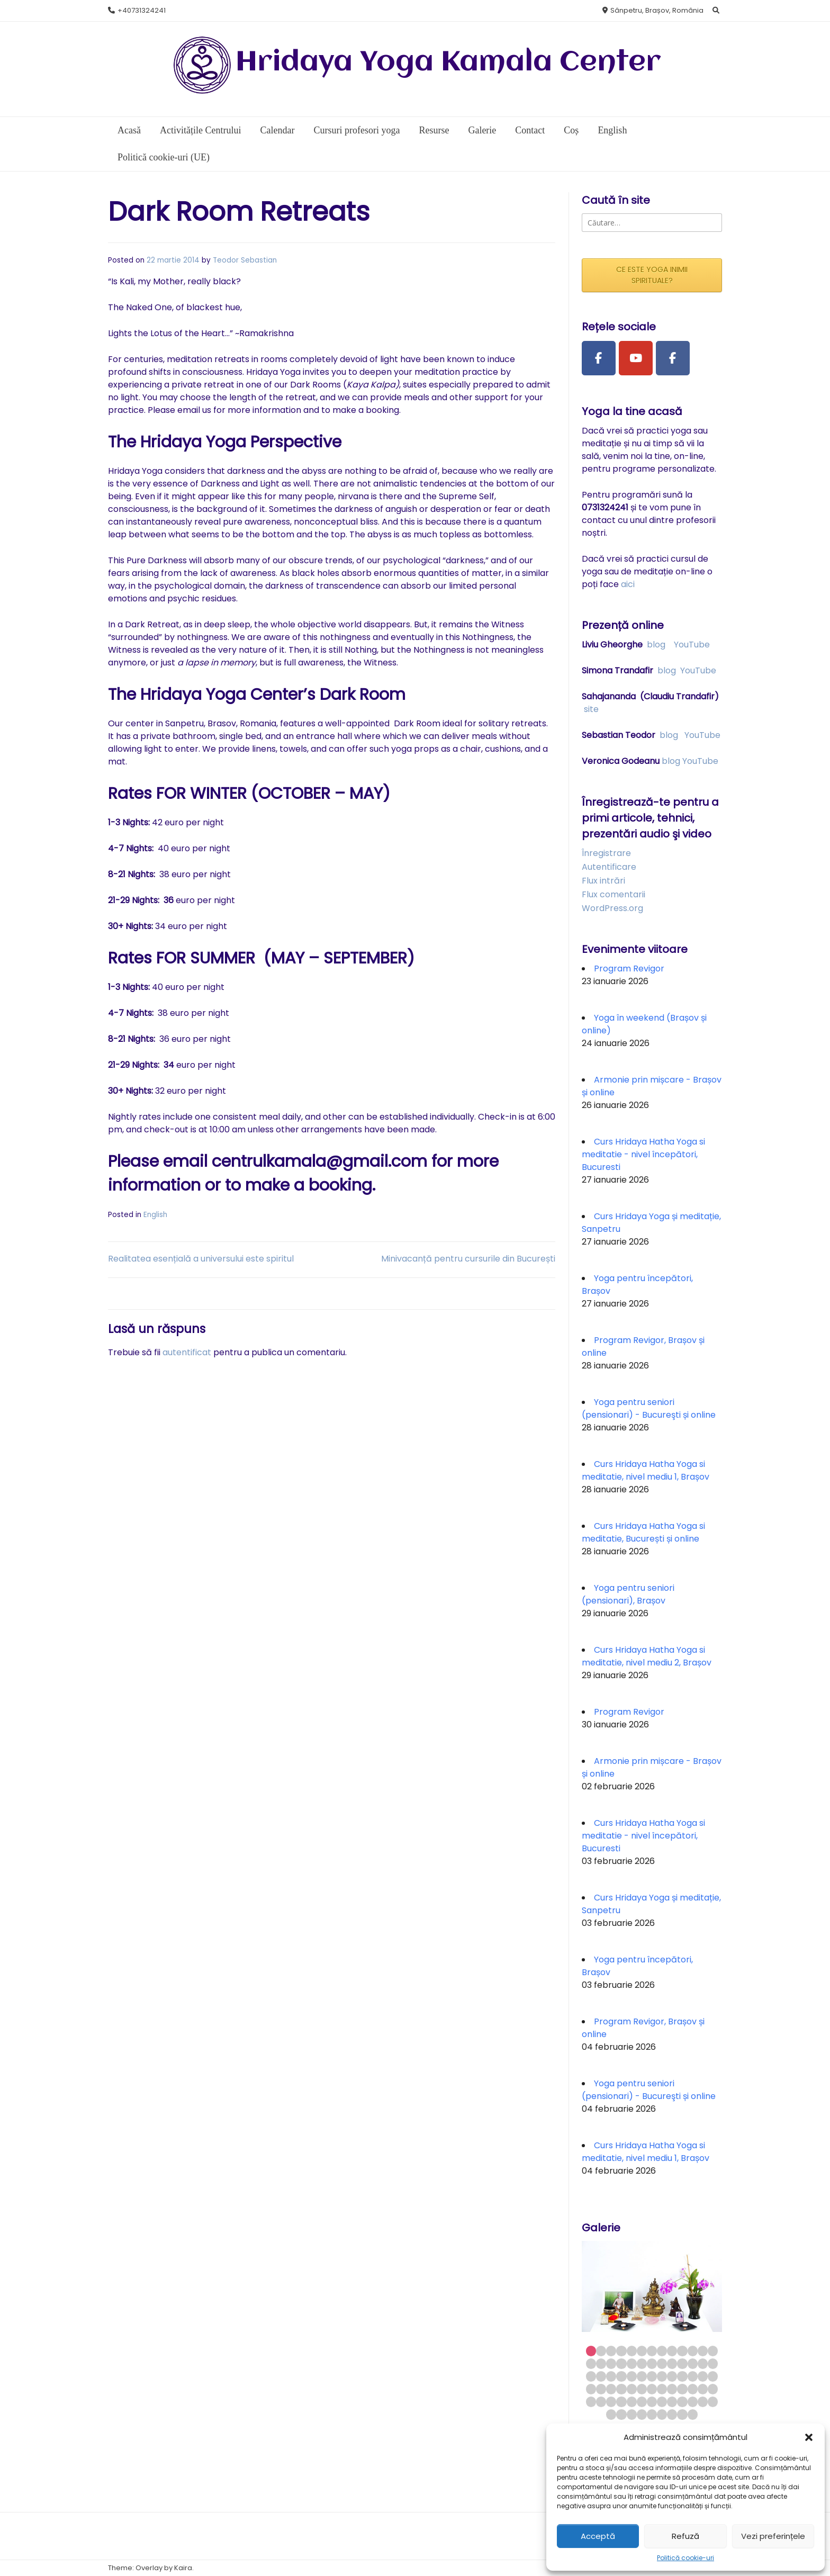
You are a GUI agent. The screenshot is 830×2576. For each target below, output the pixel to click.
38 (703, 2376)
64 (703, 2402)
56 (621, 2402)
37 (693, 2376)
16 (611, 2363)
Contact (530, 130)
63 (693, 2402)
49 (682, 2389)
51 (703, 2389)
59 (652, 2402)
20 (652, 2363)
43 (621, 2389)
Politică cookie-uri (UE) (164, 157)
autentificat (187, 1352)
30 (621, 2376)
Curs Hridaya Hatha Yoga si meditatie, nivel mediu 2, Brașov (646, 1656)
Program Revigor (629, 968)
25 (703, 2363)
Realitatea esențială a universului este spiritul (201, 1259)
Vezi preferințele (773, 2536)
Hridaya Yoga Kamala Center (448, 62)
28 (601, 2376)
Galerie (482, 130)
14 (591, 2363)
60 (662, 2402)
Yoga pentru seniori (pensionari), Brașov (628, 1594)
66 (611, 2414)
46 (652, 2389)
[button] (809, 2437)
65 (713, 2402)
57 (632, 2402)
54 (601, 2402)
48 (672, 2389)
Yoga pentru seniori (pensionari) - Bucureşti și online (649, 1408)
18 (632, 2363)
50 (693, 2389)
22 (672, 2363)
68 (632, 2414)
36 (682, 2376)
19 (642, 2363)
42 (611, 2389)
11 (693, 2351)
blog (656, 644)
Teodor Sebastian (245, 260)
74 (693, 2414)
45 (642, 2389)
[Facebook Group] (673, 358)
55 (611, 2402)
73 (682, 2414)
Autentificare (609, 867)
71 (662, 2414)
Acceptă (598, 2536)
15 (601, 2363)
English (612, 130)
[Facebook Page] (599, 358)
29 (611, 2376)
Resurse (434, 130)
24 (693, 2363)
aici (628, 584)
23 (682, 2363)
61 (672, 2402)
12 (703, 2351)
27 (591, 2376)
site (591, 709)
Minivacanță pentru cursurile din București (468, 1259)
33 (652, 2376)
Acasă (129, 130)
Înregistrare (606, 853)
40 (591, 2389)
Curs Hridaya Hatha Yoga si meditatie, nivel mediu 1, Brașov (645, 1470)
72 (672, 2414)
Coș (571, 130)
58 (642, 2402)
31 (632, 2376)
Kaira (183, 2568)
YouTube (692, 644)
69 (642, 2414)
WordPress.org (612, 908)
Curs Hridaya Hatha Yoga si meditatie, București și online (643, 1532)
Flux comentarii (613, 894)
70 (652, 2414)
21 (662, 2363)
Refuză (685, 2536)
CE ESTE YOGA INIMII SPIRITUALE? (652, 275)
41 (601, 2389)
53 (591, 2402)
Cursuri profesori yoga (356, 130)
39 (713, 2376)
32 (642, 2376)
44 (632, 2389)
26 (713, 2363)
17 (621, 2363)
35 (672, 2376)
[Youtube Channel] (636, 358)
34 (662, 2376)
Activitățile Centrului (200, 130)
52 (713, 2389)
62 (682, 2402)
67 (621, 2414)
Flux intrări (603, 881)
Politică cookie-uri (685, 2557)
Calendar (277, 130)
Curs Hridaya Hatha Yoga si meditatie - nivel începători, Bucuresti (643, 1154)
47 (662, 2389)
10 (682, 2351)
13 (713, 2351)
